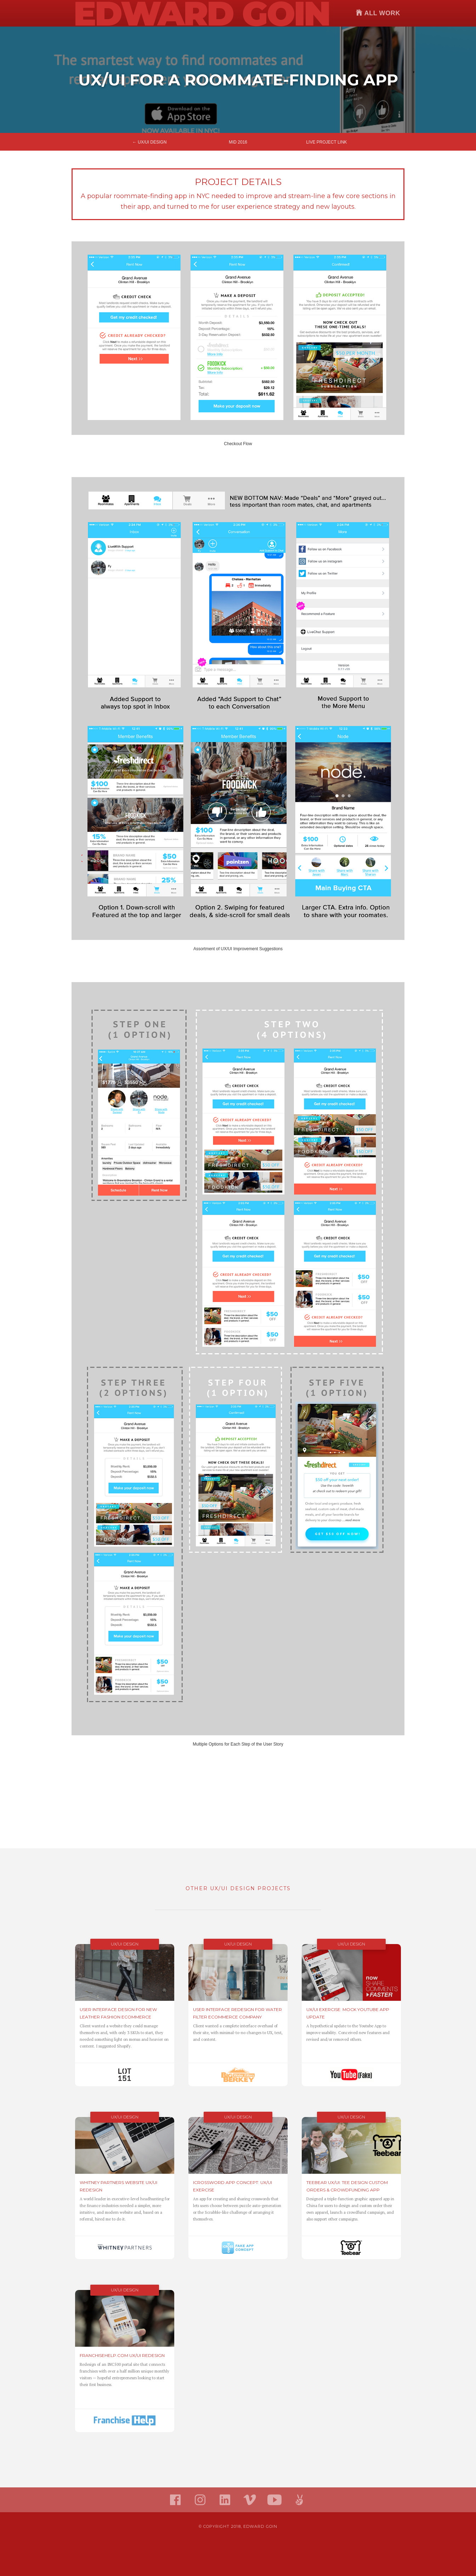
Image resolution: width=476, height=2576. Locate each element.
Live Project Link (326, 142)
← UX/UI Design (149, 142)
